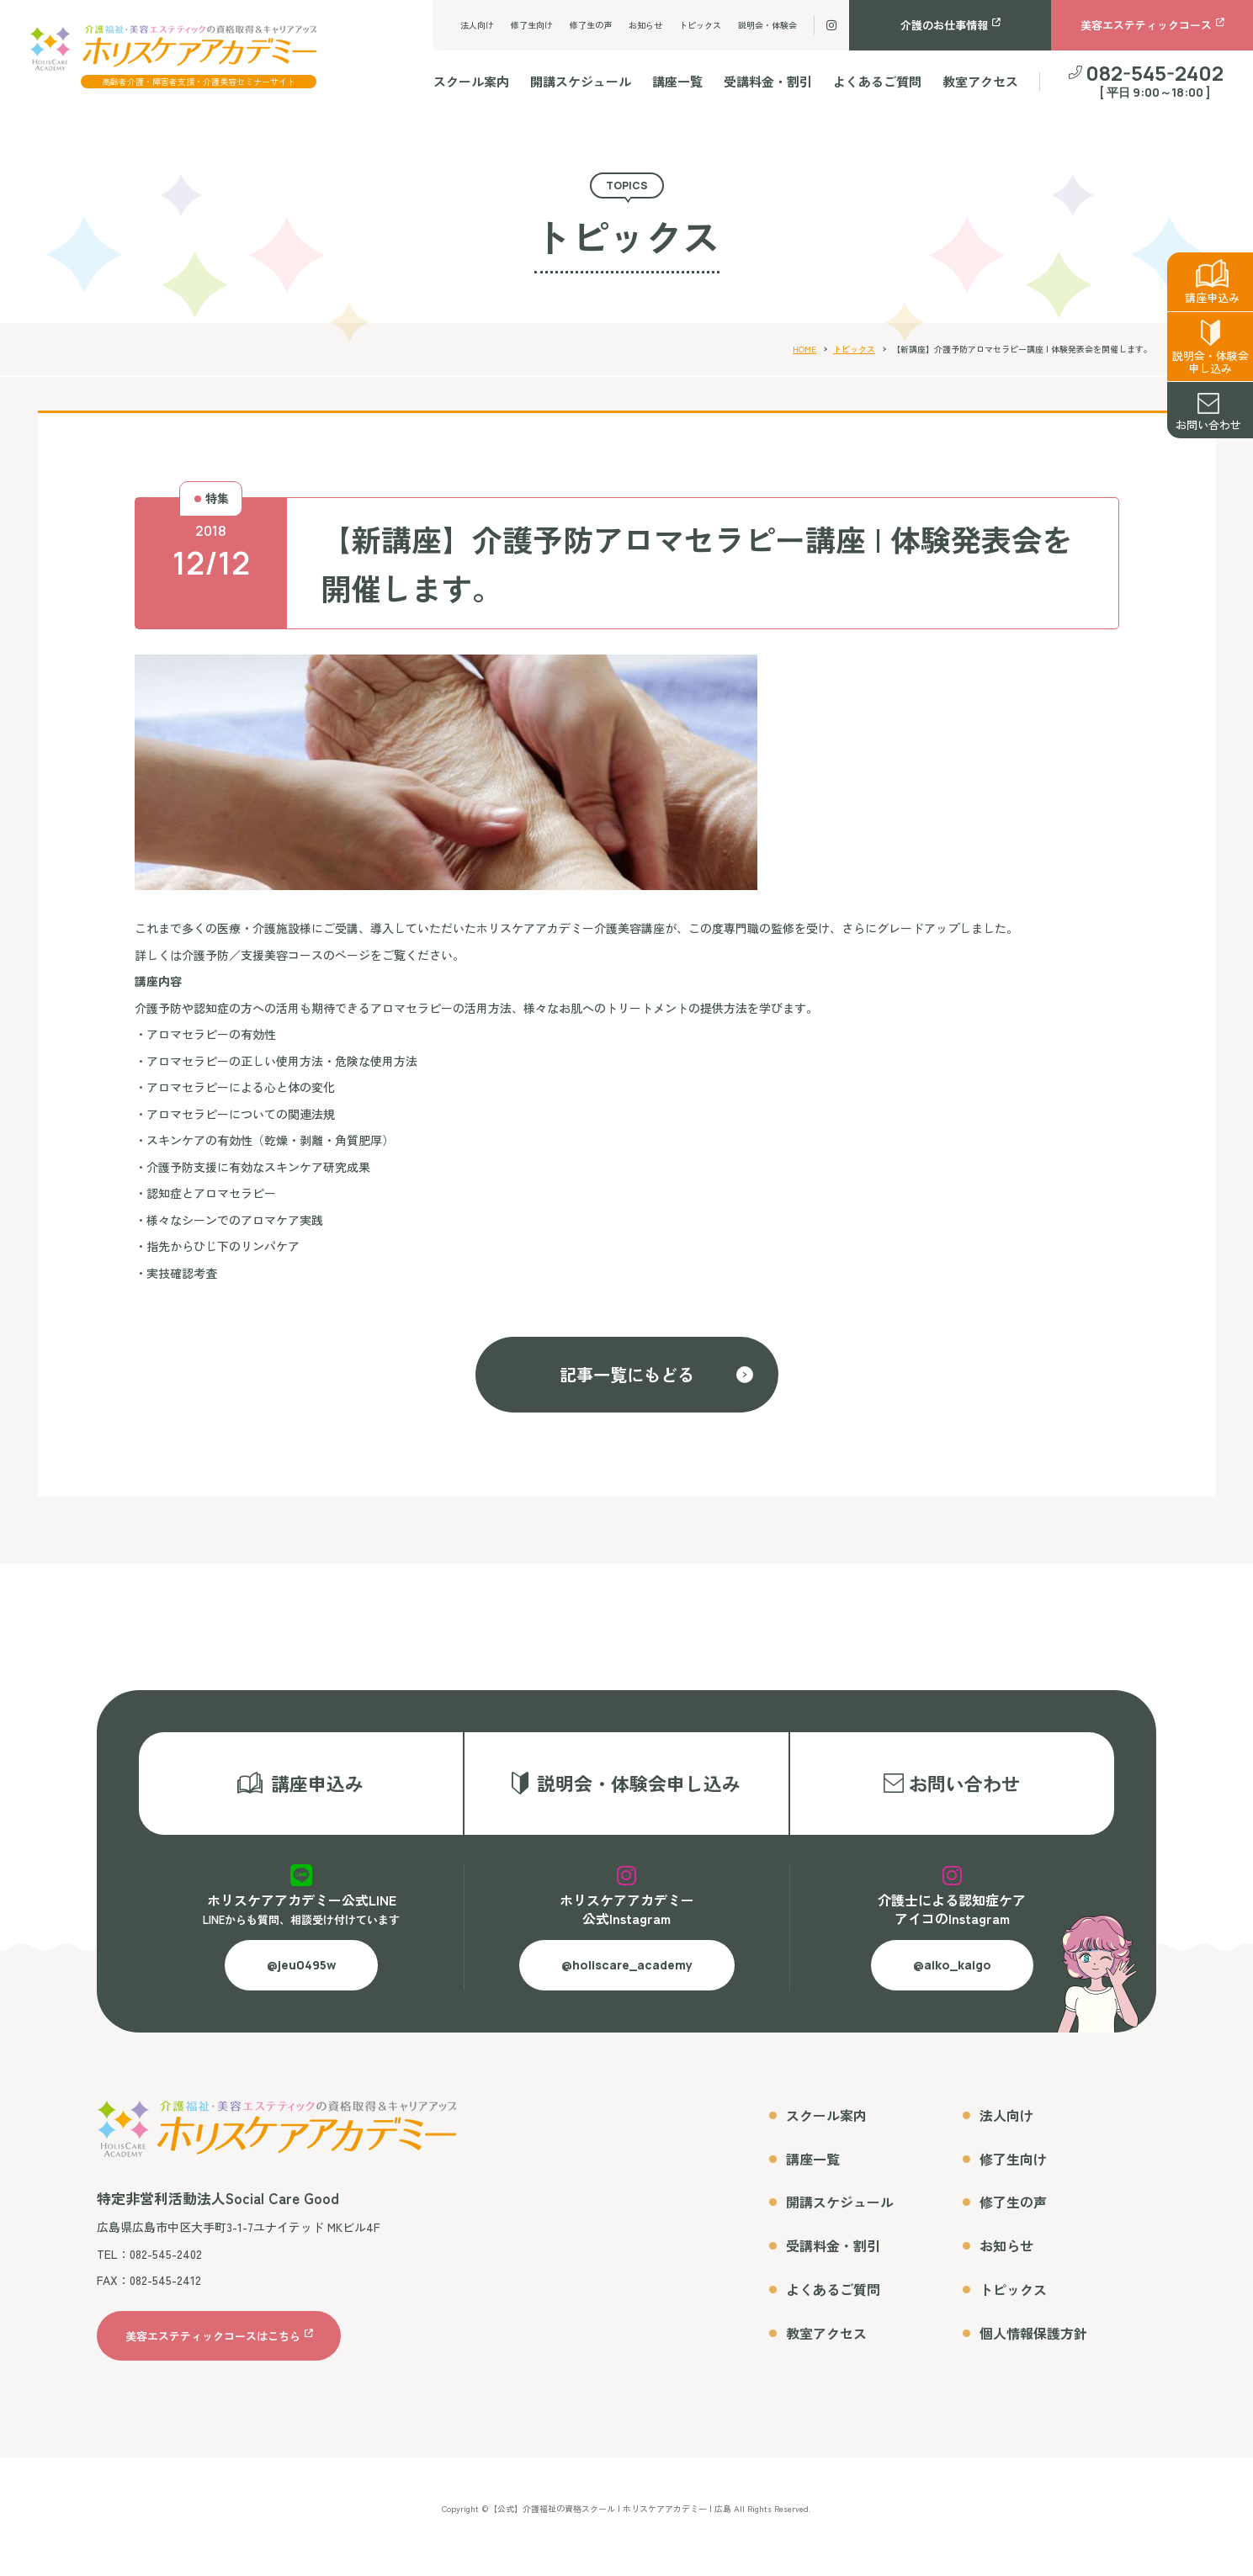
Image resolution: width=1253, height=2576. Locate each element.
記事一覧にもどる (627, 1374)
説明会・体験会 (767, 25)
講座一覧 (677, 81)
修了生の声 (591, 25)
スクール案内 (471, 81)
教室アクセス (980, 81)
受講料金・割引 (768, 81)
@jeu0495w (301, 1981)
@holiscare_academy (627, 1981)
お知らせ (645, 25)
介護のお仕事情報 (944, 25)
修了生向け (532, 25)
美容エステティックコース (1146, 25)
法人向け (477, 25)
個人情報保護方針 (1033, 2348)
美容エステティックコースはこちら (212, 2351)
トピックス (700, 25)
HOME (804, 348)
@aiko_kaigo (952, 1981)
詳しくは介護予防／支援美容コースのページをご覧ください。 (300, 954)
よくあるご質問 (877, 81)
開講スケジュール (580, 81)
